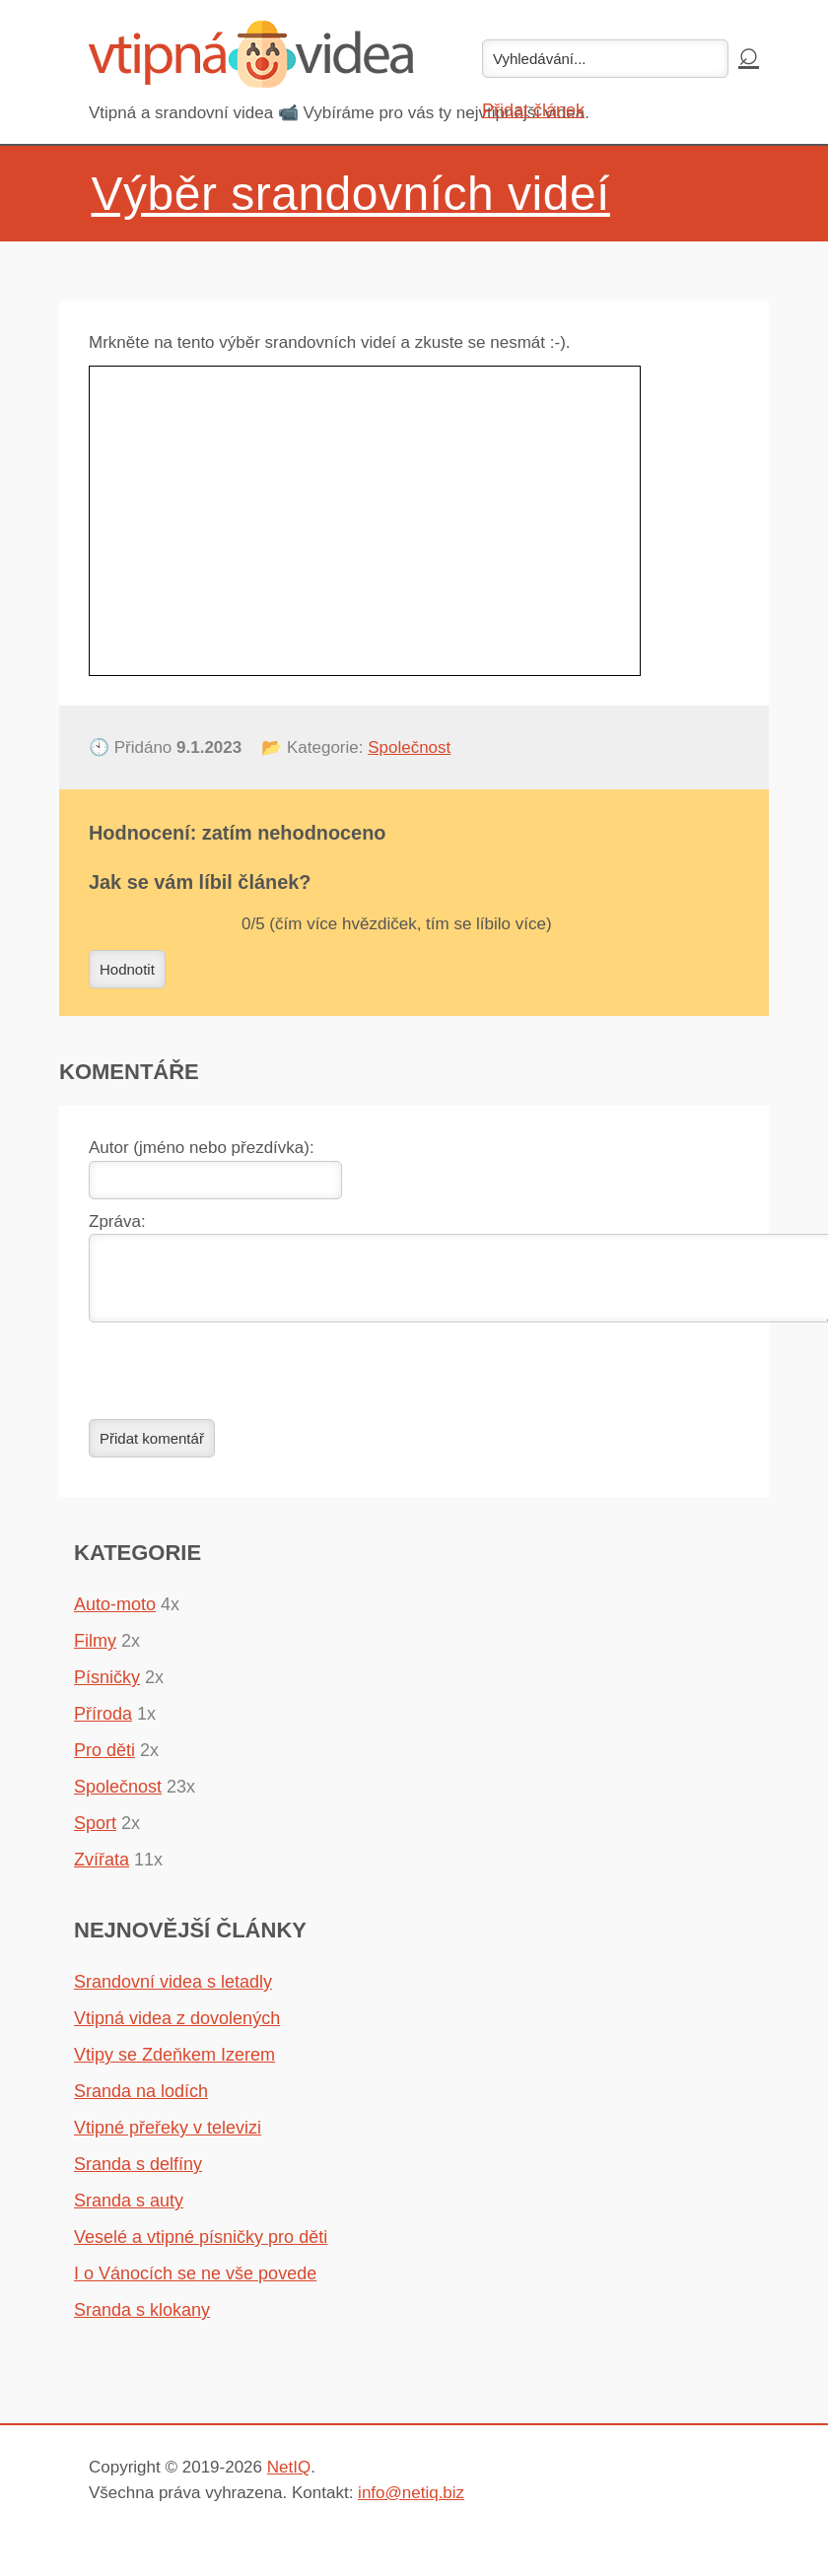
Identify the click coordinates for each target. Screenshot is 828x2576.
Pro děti (104, 1762)
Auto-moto (115, 1616)
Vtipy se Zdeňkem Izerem (174, 2066)
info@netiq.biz (411, 2504)
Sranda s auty (128, 2212)
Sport (95, 1835)
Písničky (107, 1689)
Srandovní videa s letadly (173, 1993)
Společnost (409, 747)
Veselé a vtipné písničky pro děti (200, 2249)
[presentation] (238, 1382)
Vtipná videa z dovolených (177, 2030)
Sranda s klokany (142, 2322)
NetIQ (288, 2479)
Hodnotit (127, 969)
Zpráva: (117, 1221)
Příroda (103, 1725)
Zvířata (101, 1871)
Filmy (95, 1652)
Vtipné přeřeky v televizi (167, 2139)
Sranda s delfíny (138, 2176)
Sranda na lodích (141, 2103)
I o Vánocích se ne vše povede (195, 2285)
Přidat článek (533, 110)
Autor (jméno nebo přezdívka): (201, 1147)
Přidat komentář (152, 1450)
